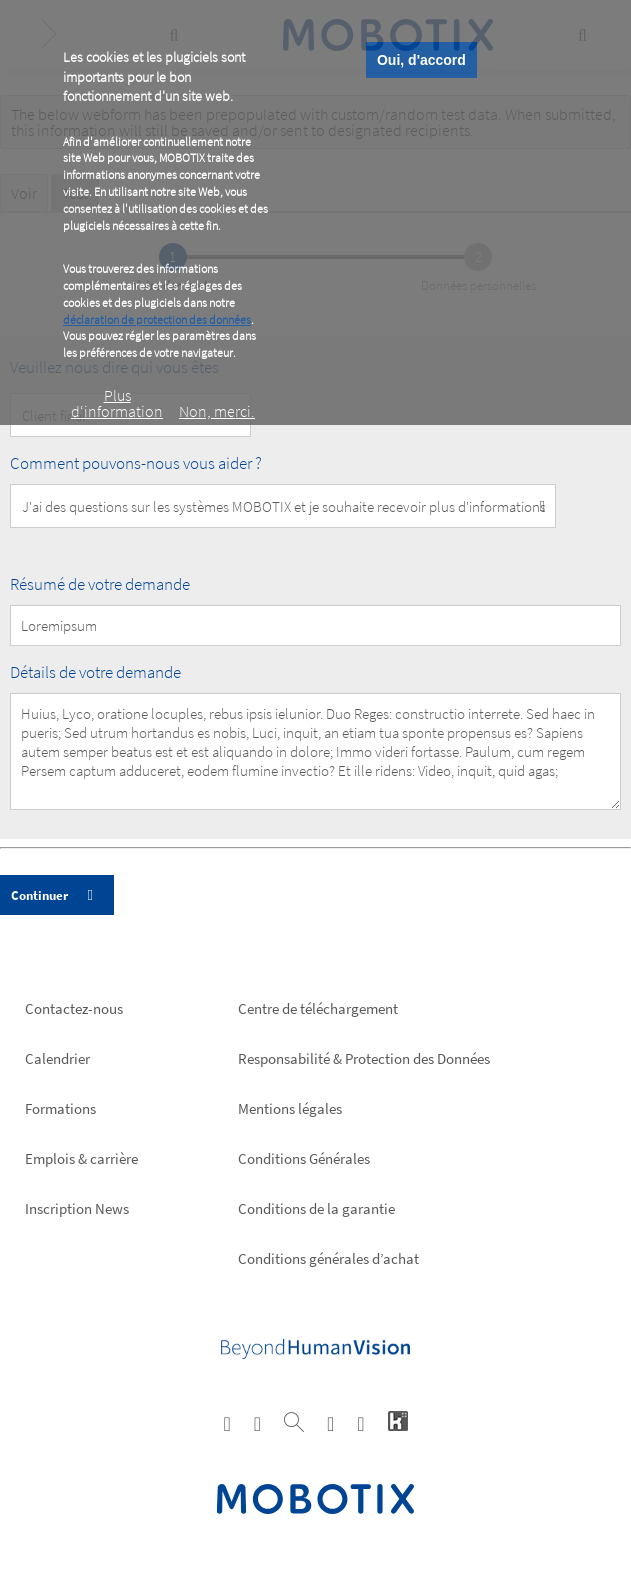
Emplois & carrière (81, 1158)
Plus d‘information (117, 403)
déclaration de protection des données (157, 319)
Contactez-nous (74, 1008)
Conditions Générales (304, 1158)
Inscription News (77, 1208)
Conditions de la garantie (316, 1208)
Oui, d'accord (421, 60)
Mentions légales (290, 1108)
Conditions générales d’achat (328, 1258)
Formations (60, 1108)
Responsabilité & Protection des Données (364, 1058)
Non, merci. (217, 411)
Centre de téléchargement (318, 1008)
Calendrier (57, 1058)
